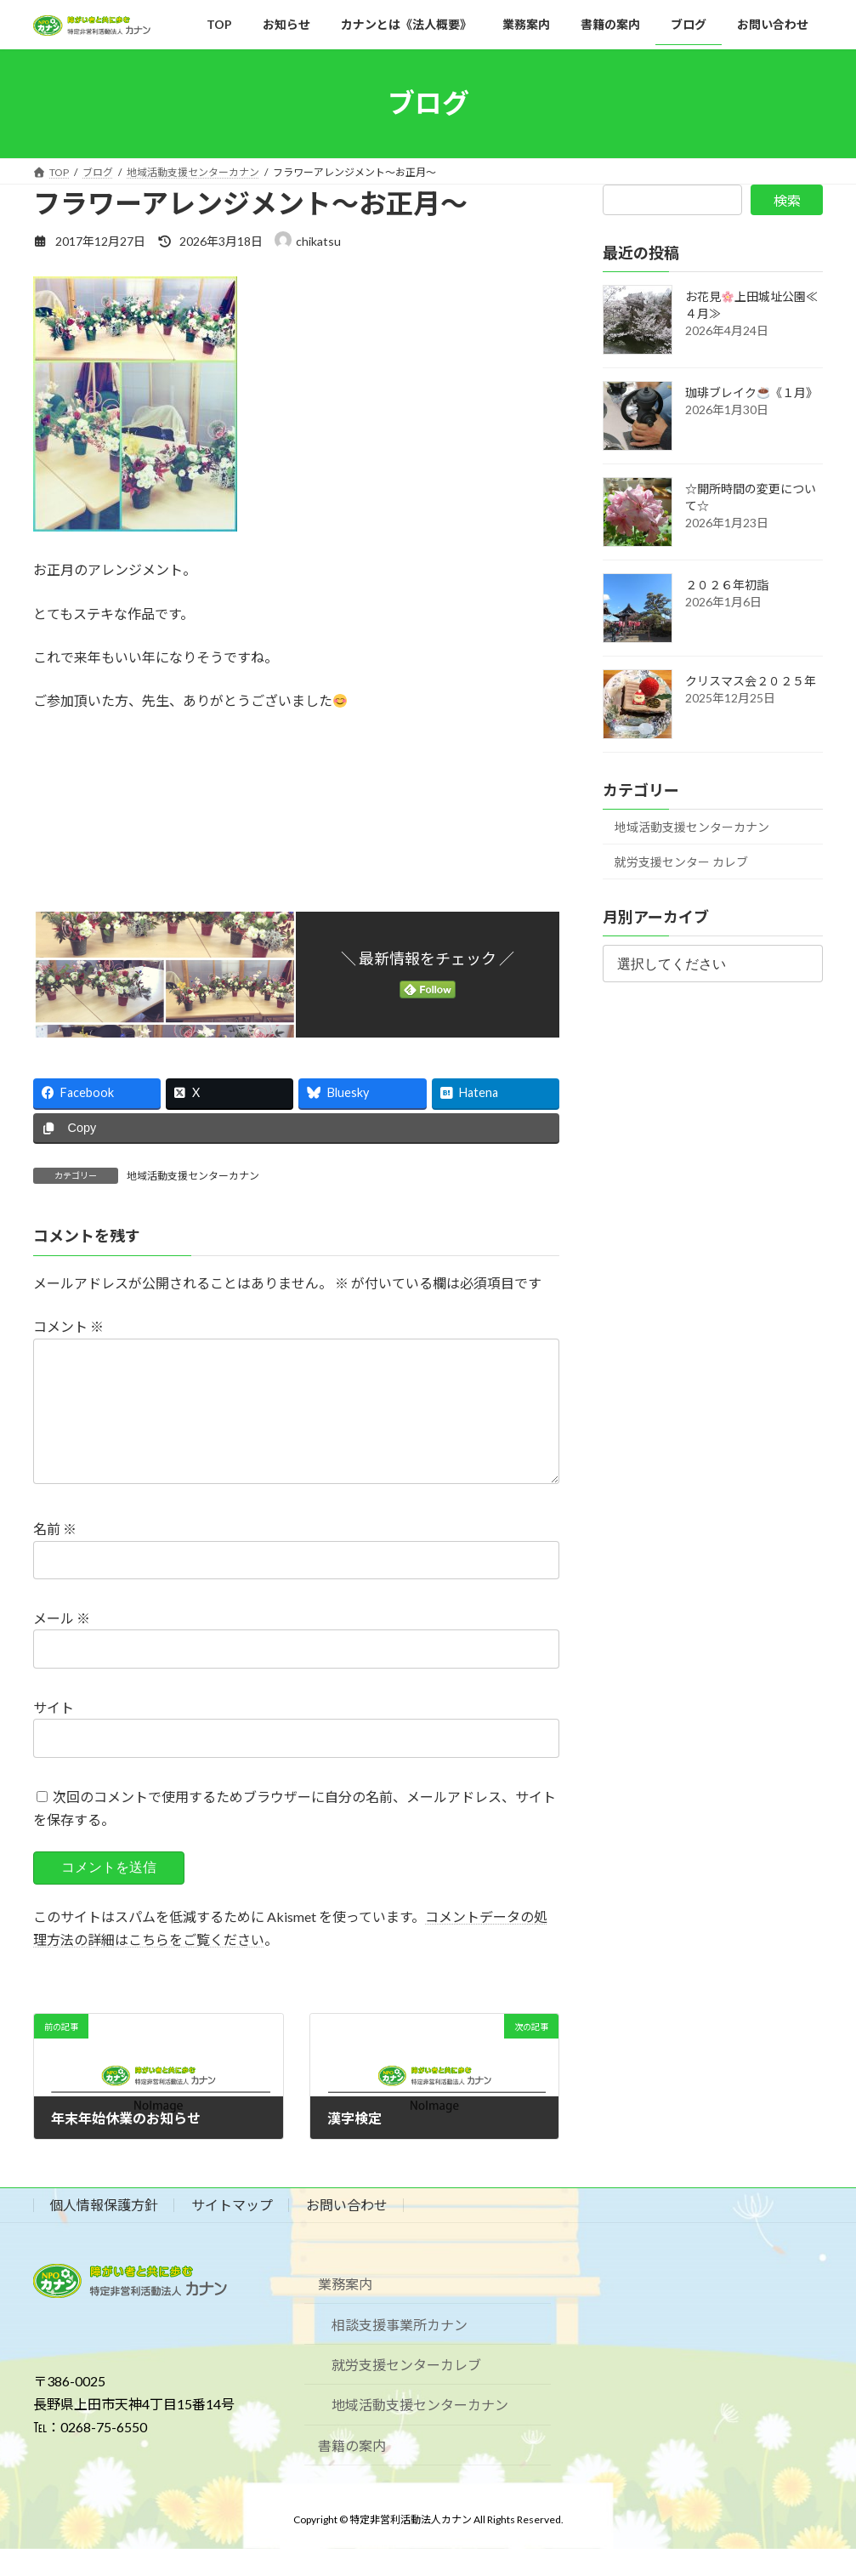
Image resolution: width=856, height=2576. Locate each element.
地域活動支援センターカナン (193, 1175)
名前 (55, 1556)
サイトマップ (232, 2232)
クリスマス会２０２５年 (750, 681)
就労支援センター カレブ (681, 862)
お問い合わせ (347, 2232)
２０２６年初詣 (726, 584)
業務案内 (345, 2311)
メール (61, 1645)
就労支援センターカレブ (406, 2392)
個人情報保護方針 (103, 2232)
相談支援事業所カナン (400, 2351)
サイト (53, 1734)
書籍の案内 (352, 2473)
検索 (787, 200)
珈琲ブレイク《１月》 (751, 392)
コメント (68, 1326)
